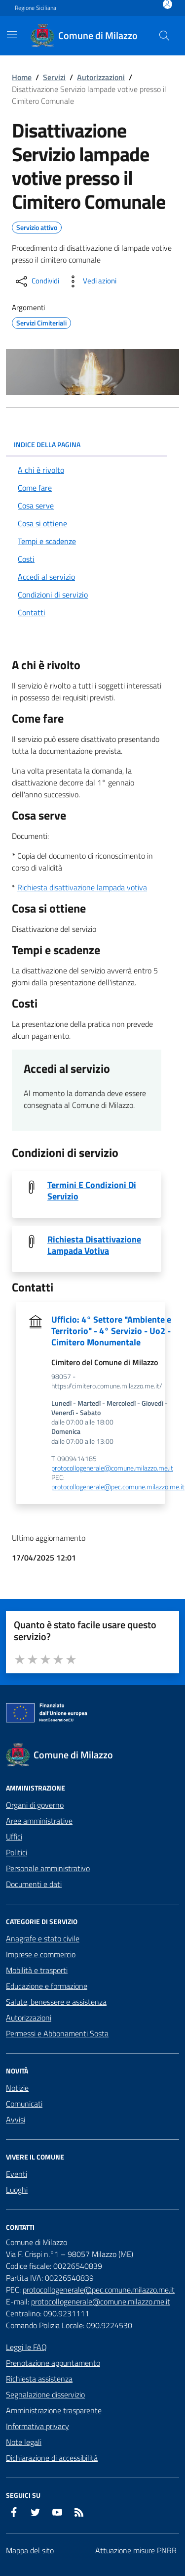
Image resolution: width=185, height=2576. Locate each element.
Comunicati (24, 2104)
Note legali (23, 2442)
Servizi (54, 77)
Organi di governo (35, 1805)
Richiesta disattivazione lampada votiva (82, 887)
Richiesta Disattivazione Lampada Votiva (94, 1245)
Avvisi (15, 2119)
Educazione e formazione (46, 1986)
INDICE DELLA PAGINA (86, 444)
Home (22, 77)
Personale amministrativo (48, 1868)
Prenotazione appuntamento (53, 2363)
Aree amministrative (39, 1821)
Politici (16, 1852)
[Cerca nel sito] (164, 36)
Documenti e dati (34, 1884)
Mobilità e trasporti (37, 1970)
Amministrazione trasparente (54, 2410)
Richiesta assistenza (39, 2379)
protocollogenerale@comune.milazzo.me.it (112, 1468)
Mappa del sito (30, 2550)
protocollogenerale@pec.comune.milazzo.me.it (118, 1487)
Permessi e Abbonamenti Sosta (57, 2033)
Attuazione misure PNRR (136, 2550)
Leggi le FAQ (26, 2347)
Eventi (16, 2174)
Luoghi (17, 2190)
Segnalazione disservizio (45, 2394)
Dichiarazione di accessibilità (52, 2458)
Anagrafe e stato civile (42, 1938)
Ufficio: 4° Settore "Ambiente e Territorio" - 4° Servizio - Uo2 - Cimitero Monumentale (111, 1331)
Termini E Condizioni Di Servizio (91, 1190)
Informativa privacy (37, 2426)
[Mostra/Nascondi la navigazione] (12, 35)
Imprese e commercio (40, 1954)
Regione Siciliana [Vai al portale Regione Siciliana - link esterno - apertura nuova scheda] (35, 7)
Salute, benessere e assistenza (56, 2002)
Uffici (14, 1836)
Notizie (17, 2088)
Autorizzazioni (101, 77)
